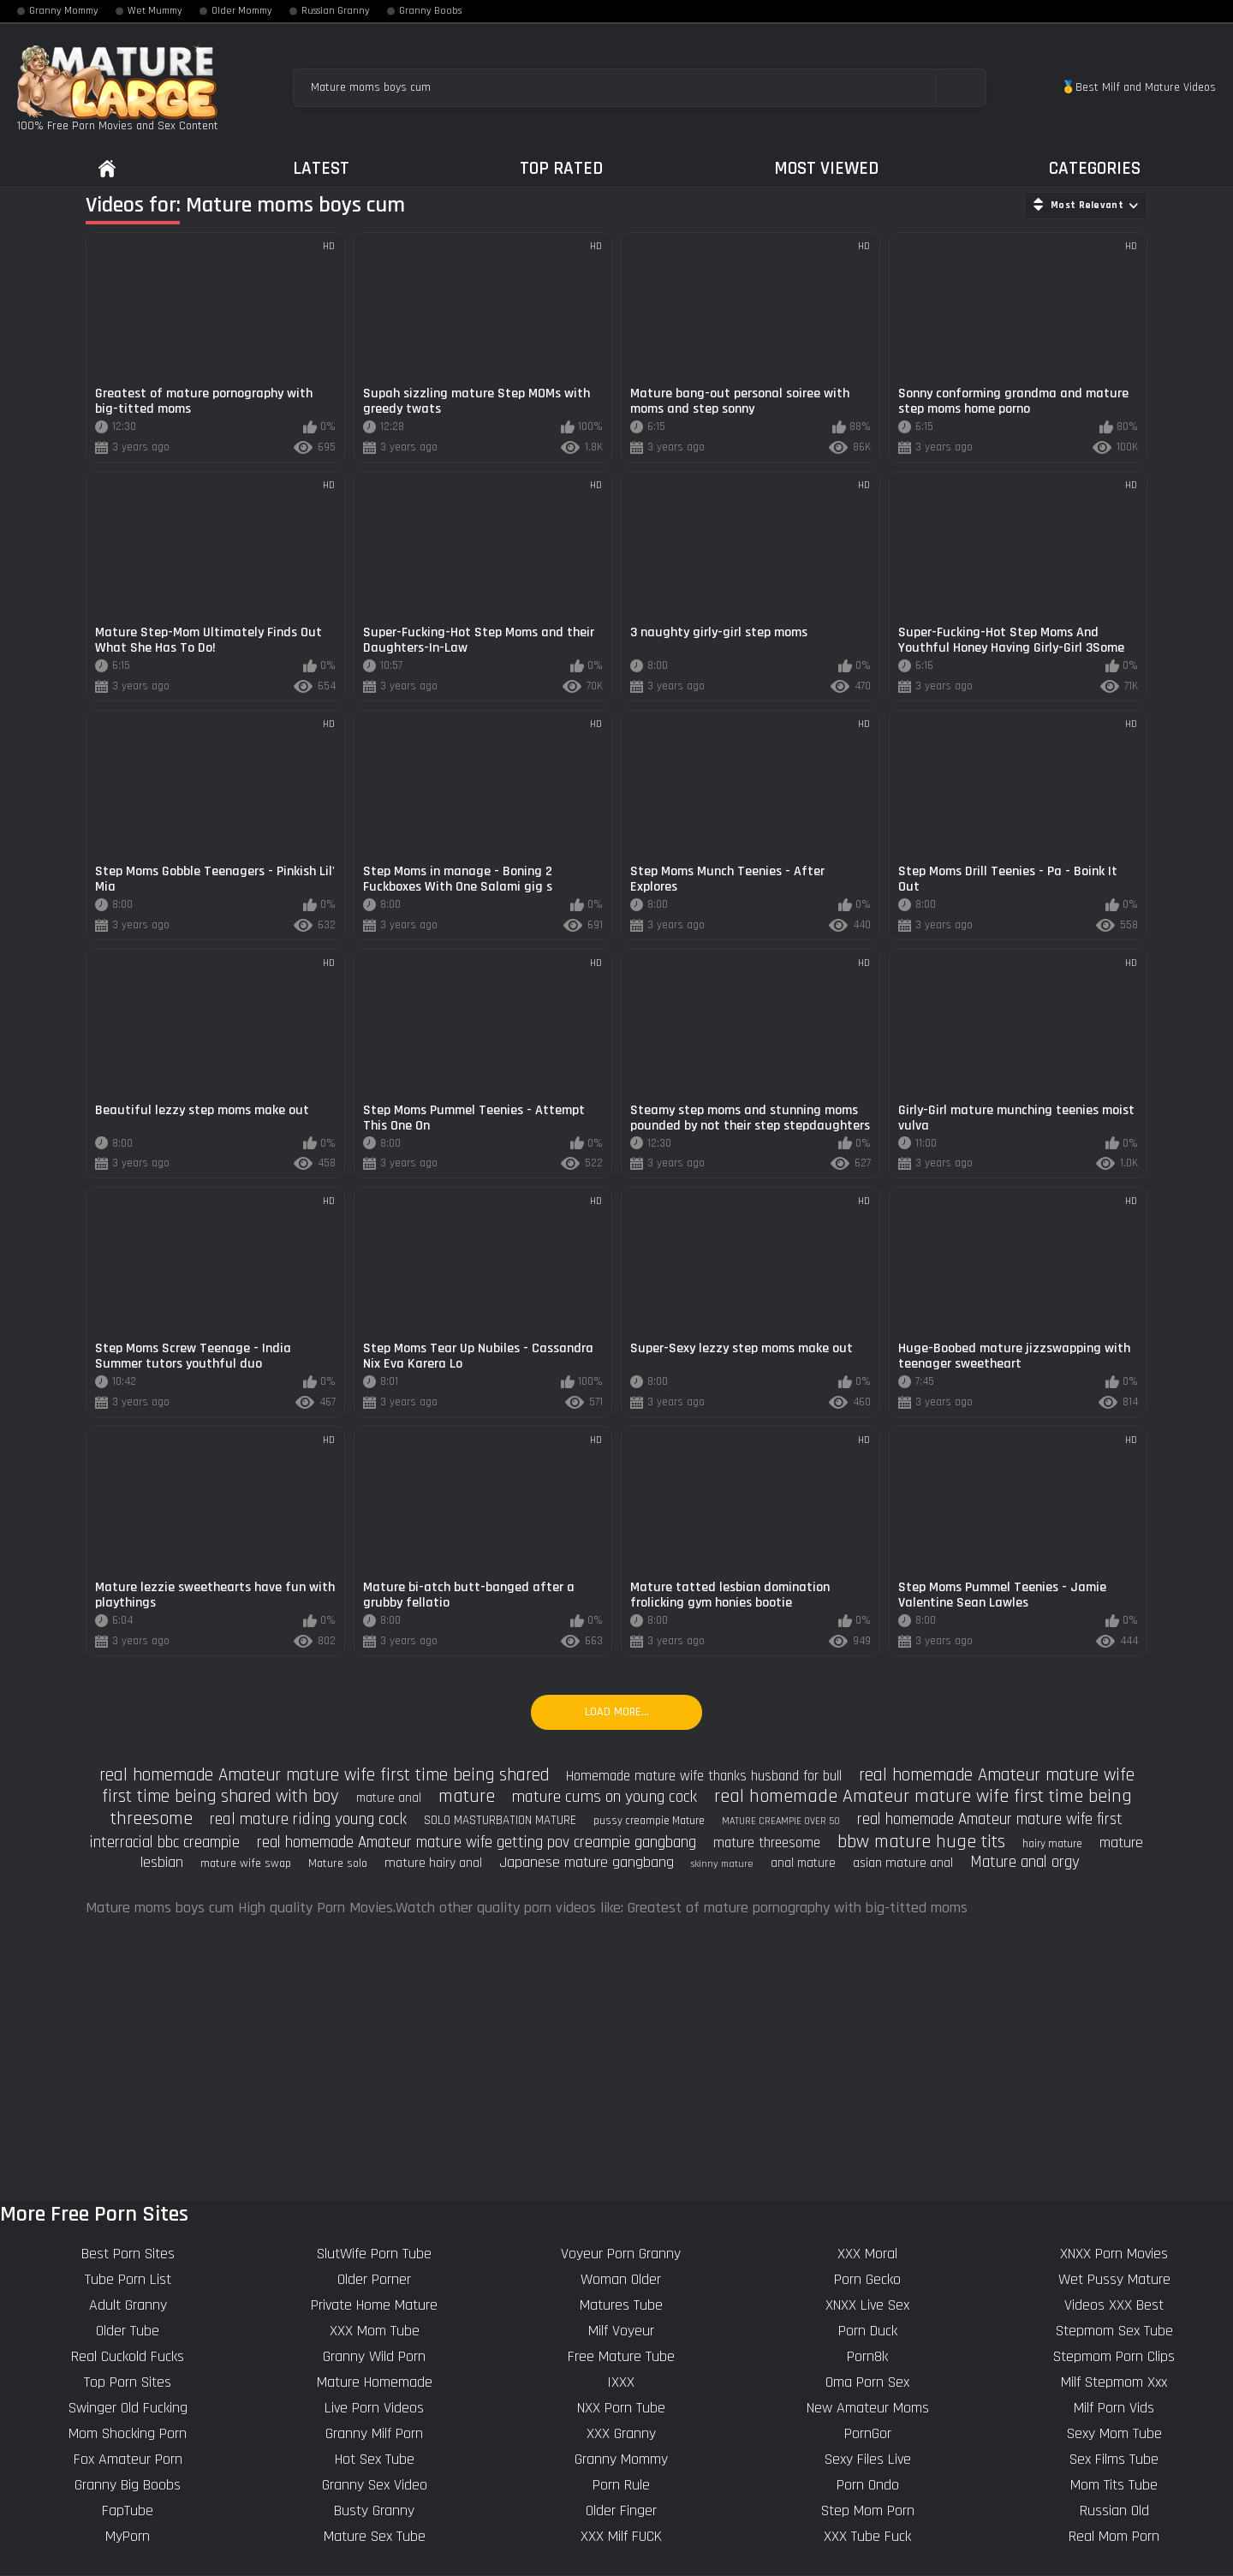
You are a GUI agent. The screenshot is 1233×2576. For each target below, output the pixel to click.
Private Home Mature (374, 2305)
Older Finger (621, 2510)
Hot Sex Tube (374, 2459)
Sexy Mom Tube (1114, 2433)
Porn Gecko (867, 2279)
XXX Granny (621, 2433)
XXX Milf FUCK (621, 2536)
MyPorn (127, 2536)
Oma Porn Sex (867, 2382)
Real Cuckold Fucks (127, 2356)
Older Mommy (241, 11)
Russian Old (1114, 2510)
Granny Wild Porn (374, 2356)
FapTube (127, 2510)
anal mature (803, 1863)
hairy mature (1052, 1844)
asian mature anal (903, 1863)
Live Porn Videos (374, 2408)
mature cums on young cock (604, 1797)
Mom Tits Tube (1114, 2485)
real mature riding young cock (308, 1819)
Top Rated (561, 168)
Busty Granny (374, 2510)
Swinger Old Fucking (128, 2408)
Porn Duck (867, 2330)
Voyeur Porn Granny (621, 2253)
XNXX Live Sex (867, 2305)
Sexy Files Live (868, 2459)
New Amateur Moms (868, 2408)
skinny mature (722, 1863)
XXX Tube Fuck (867, 2536)
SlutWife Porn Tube (374, 2253)
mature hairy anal (433, 1863)
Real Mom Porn (1114, 2536)
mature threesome (766, 1843)
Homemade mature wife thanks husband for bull (704, 1776)
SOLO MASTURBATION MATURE (500, 1820)
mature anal (388, 1798)
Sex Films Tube (1114, 2459)
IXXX (620, 2382)
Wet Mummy (155, 11)
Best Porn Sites (128, 2253)
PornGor (867, 2433)
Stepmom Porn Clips (1114, 2356)
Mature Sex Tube (375, 2536)
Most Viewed (826, 168)
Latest (321, 168)
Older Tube (127, 2330)
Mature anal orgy (1025, 1862)
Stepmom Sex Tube (1114, 2330)
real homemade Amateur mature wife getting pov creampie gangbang (476, 1842)
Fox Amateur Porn (128, 2459)
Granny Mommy (63, 11)
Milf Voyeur (621, 2330)
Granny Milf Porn (374, 2433)
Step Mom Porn (867, 2510)
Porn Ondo (868, 2485)
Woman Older (621, 2279)
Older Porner (374, 2279)
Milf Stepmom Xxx (1114, 2382)
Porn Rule (621, 2485)
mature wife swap (245, 1863)
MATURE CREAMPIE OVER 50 (781, 1821)
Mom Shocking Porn (127, 2433)
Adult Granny (128, 2305)
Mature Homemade (374, 2382)
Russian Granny (335, 11)
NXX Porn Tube (621, 2408)
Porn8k (867, 2356)
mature (466, 1797)
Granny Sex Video (374, 2485)
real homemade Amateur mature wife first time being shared (324, 1774)
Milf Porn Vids (1114, 2408)
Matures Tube (621, 2305)
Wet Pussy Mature (1114, 2279)
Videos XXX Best (1114, 2305)
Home (107, 169)
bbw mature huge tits (921, 1842)
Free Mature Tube (621, 2356)
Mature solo (337, 1863)
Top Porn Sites (127, 2382)
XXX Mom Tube (375, 2330)
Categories (1095, 168)
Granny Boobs (430, 11)
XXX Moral (867, 2253)
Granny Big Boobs (127, 2485)
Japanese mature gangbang (586, 1862)
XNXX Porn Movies (1114, 2253)
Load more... (617, 1712)
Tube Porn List (128, 2279)
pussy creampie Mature (649, 1821)
